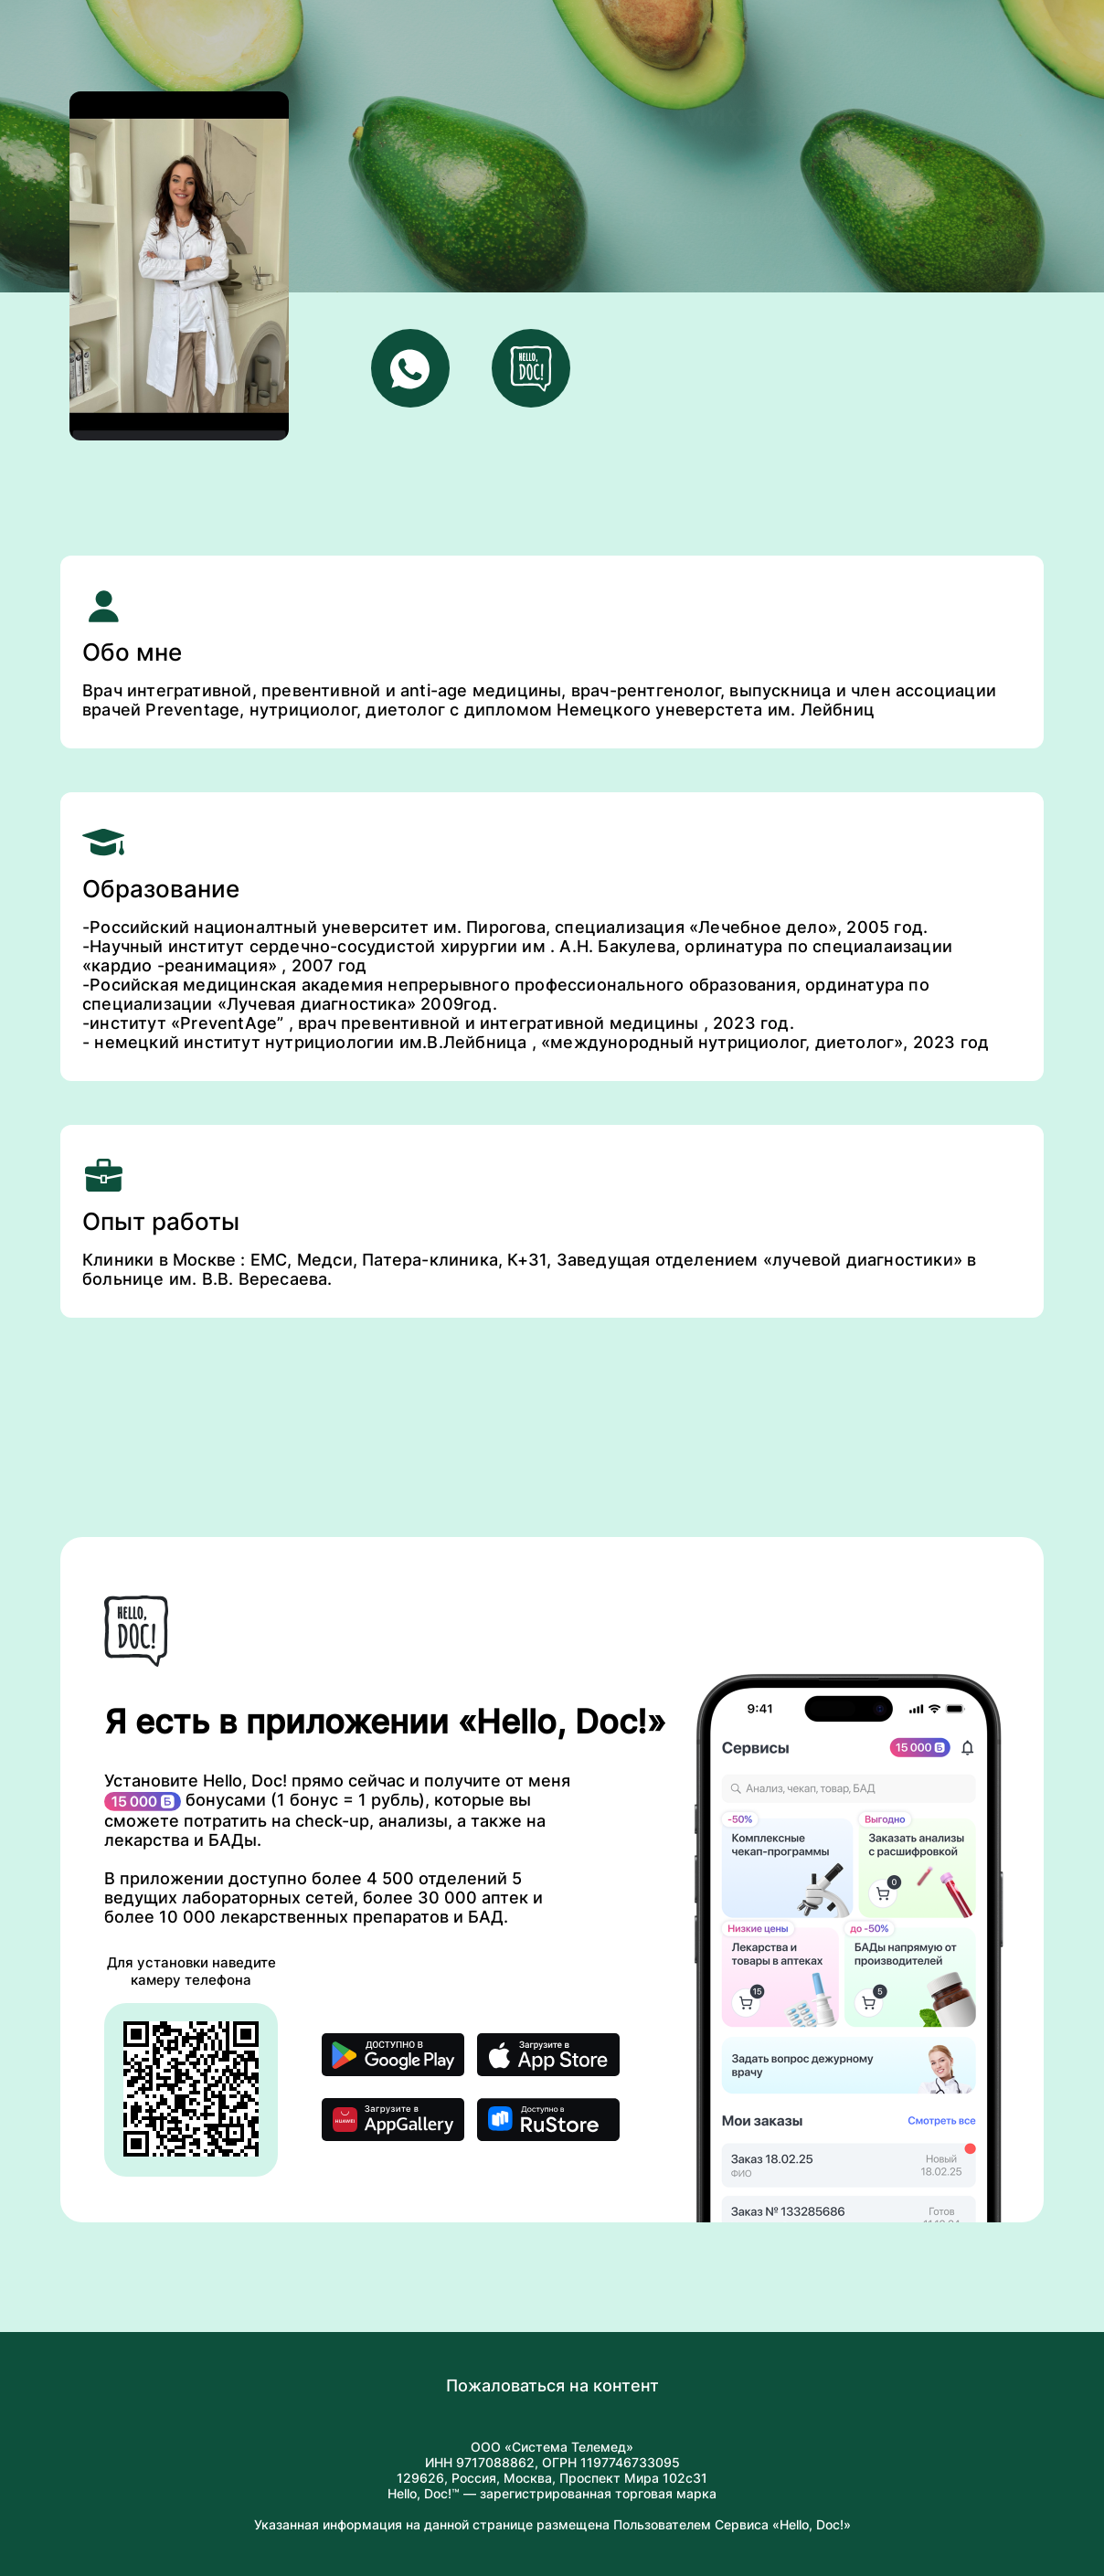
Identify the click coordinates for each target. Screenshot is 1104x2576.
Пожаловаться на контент (552, 2385)
